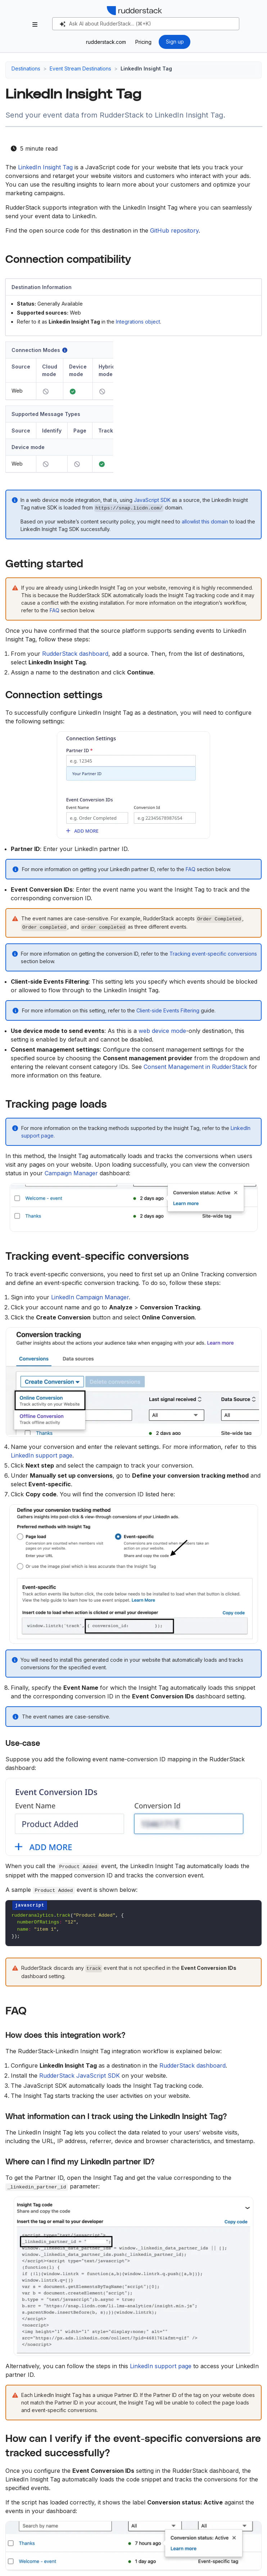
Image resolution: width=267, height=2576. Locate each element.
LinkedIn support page (41, 1455)
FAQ (54, 610)
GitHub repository (174, 230)
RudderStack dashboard (75, 653)
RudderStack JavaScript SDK (79, 2075)
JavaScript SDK (152, 500)
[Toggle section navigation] (35, 24)
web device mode (162, 1030)
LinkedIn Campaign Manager (90, 1297)
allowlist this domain (205, 521)
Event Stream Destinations (80, 68)
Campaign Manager (71, 1173)
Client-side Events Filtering (167, 1010)
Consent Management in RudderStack (195, 1066)
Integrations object (138, 322)
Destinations (26, 68)
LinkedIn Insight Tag (45, 167)
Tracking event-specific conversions (213, 954)
